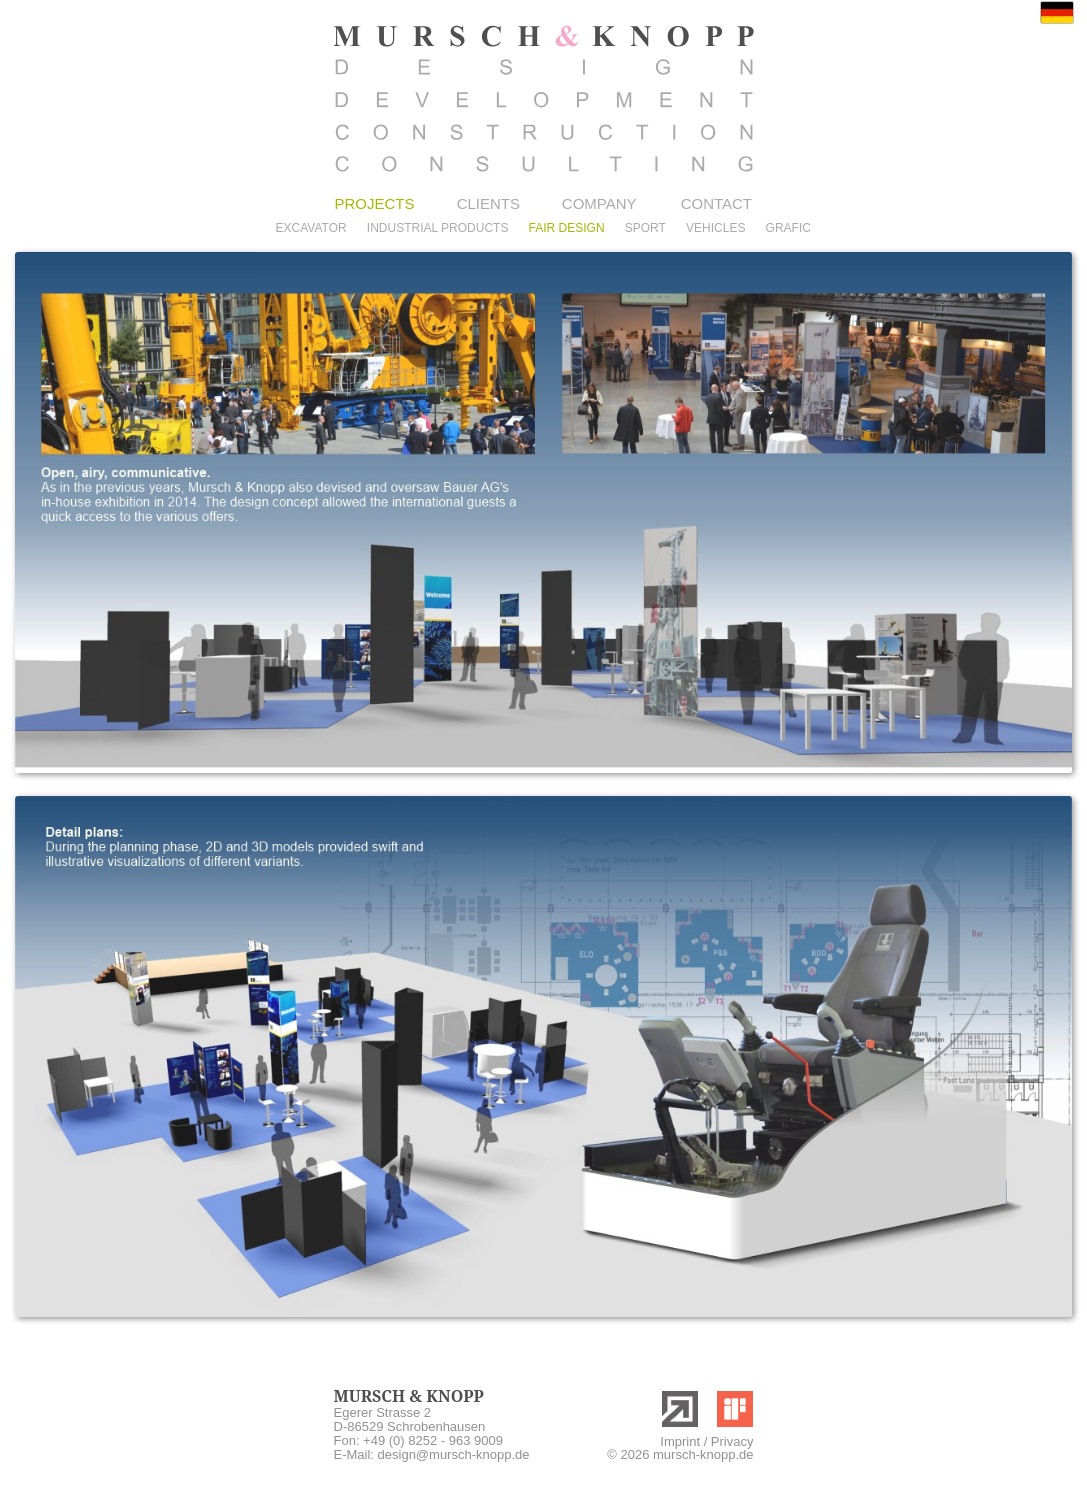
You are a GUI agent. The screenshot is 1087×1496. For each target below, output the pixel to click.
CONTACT (716, 203)
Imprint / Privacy (706, 1441)
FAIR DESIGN (567, 228)
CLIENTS (488, 203)
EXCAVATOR (311, 228)
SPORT (645, 228)
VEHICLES (715, 228)
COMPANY (599, 203)
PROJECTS (375, 203)
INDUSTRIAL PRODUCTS (438, 228)
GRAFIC (788, 228)
